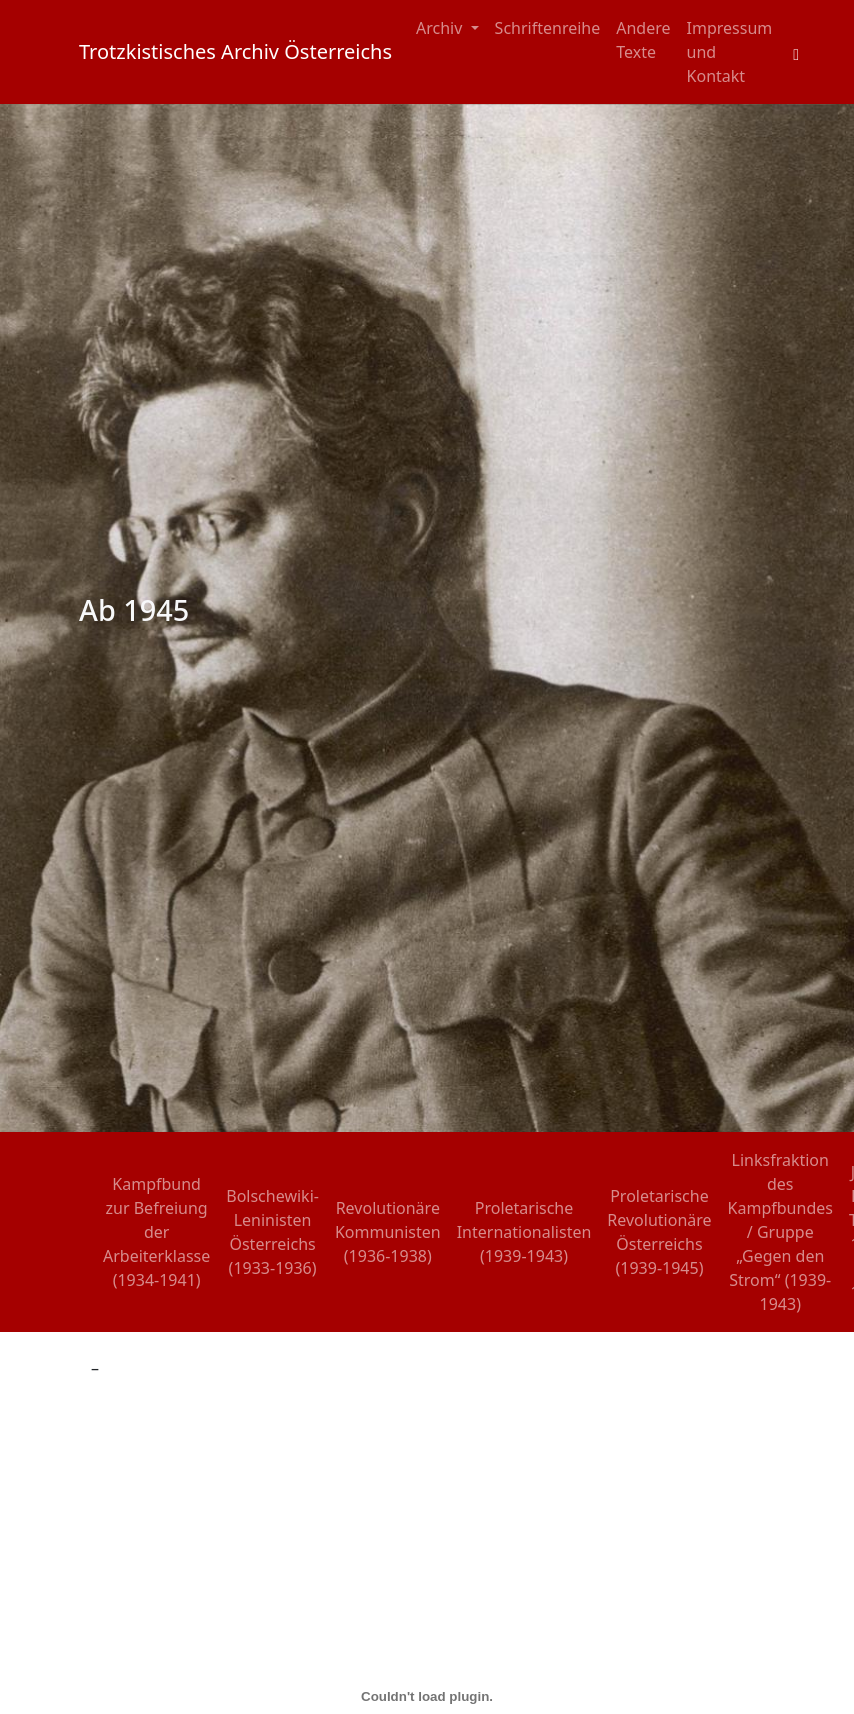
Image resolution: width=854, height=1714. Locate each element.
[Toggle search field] (796, 52)
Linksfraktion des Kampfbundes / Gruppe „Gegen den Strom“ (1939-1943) (780, 1232)
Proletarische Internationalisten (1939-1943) (524, 1232)
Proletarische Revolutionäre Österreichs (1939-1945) (659, 1232)
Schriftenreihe (548, 28)
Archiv (441, 28)
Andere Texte (643, 40)
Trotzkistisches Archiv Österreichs (235, 51)
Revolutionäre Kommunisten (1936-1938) (388, 1232)
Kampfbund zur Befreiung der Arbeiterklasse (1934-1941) (156, 1232)
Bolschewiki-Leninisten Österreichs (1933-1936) (272, 1232)
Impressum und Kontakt (730, 52)
